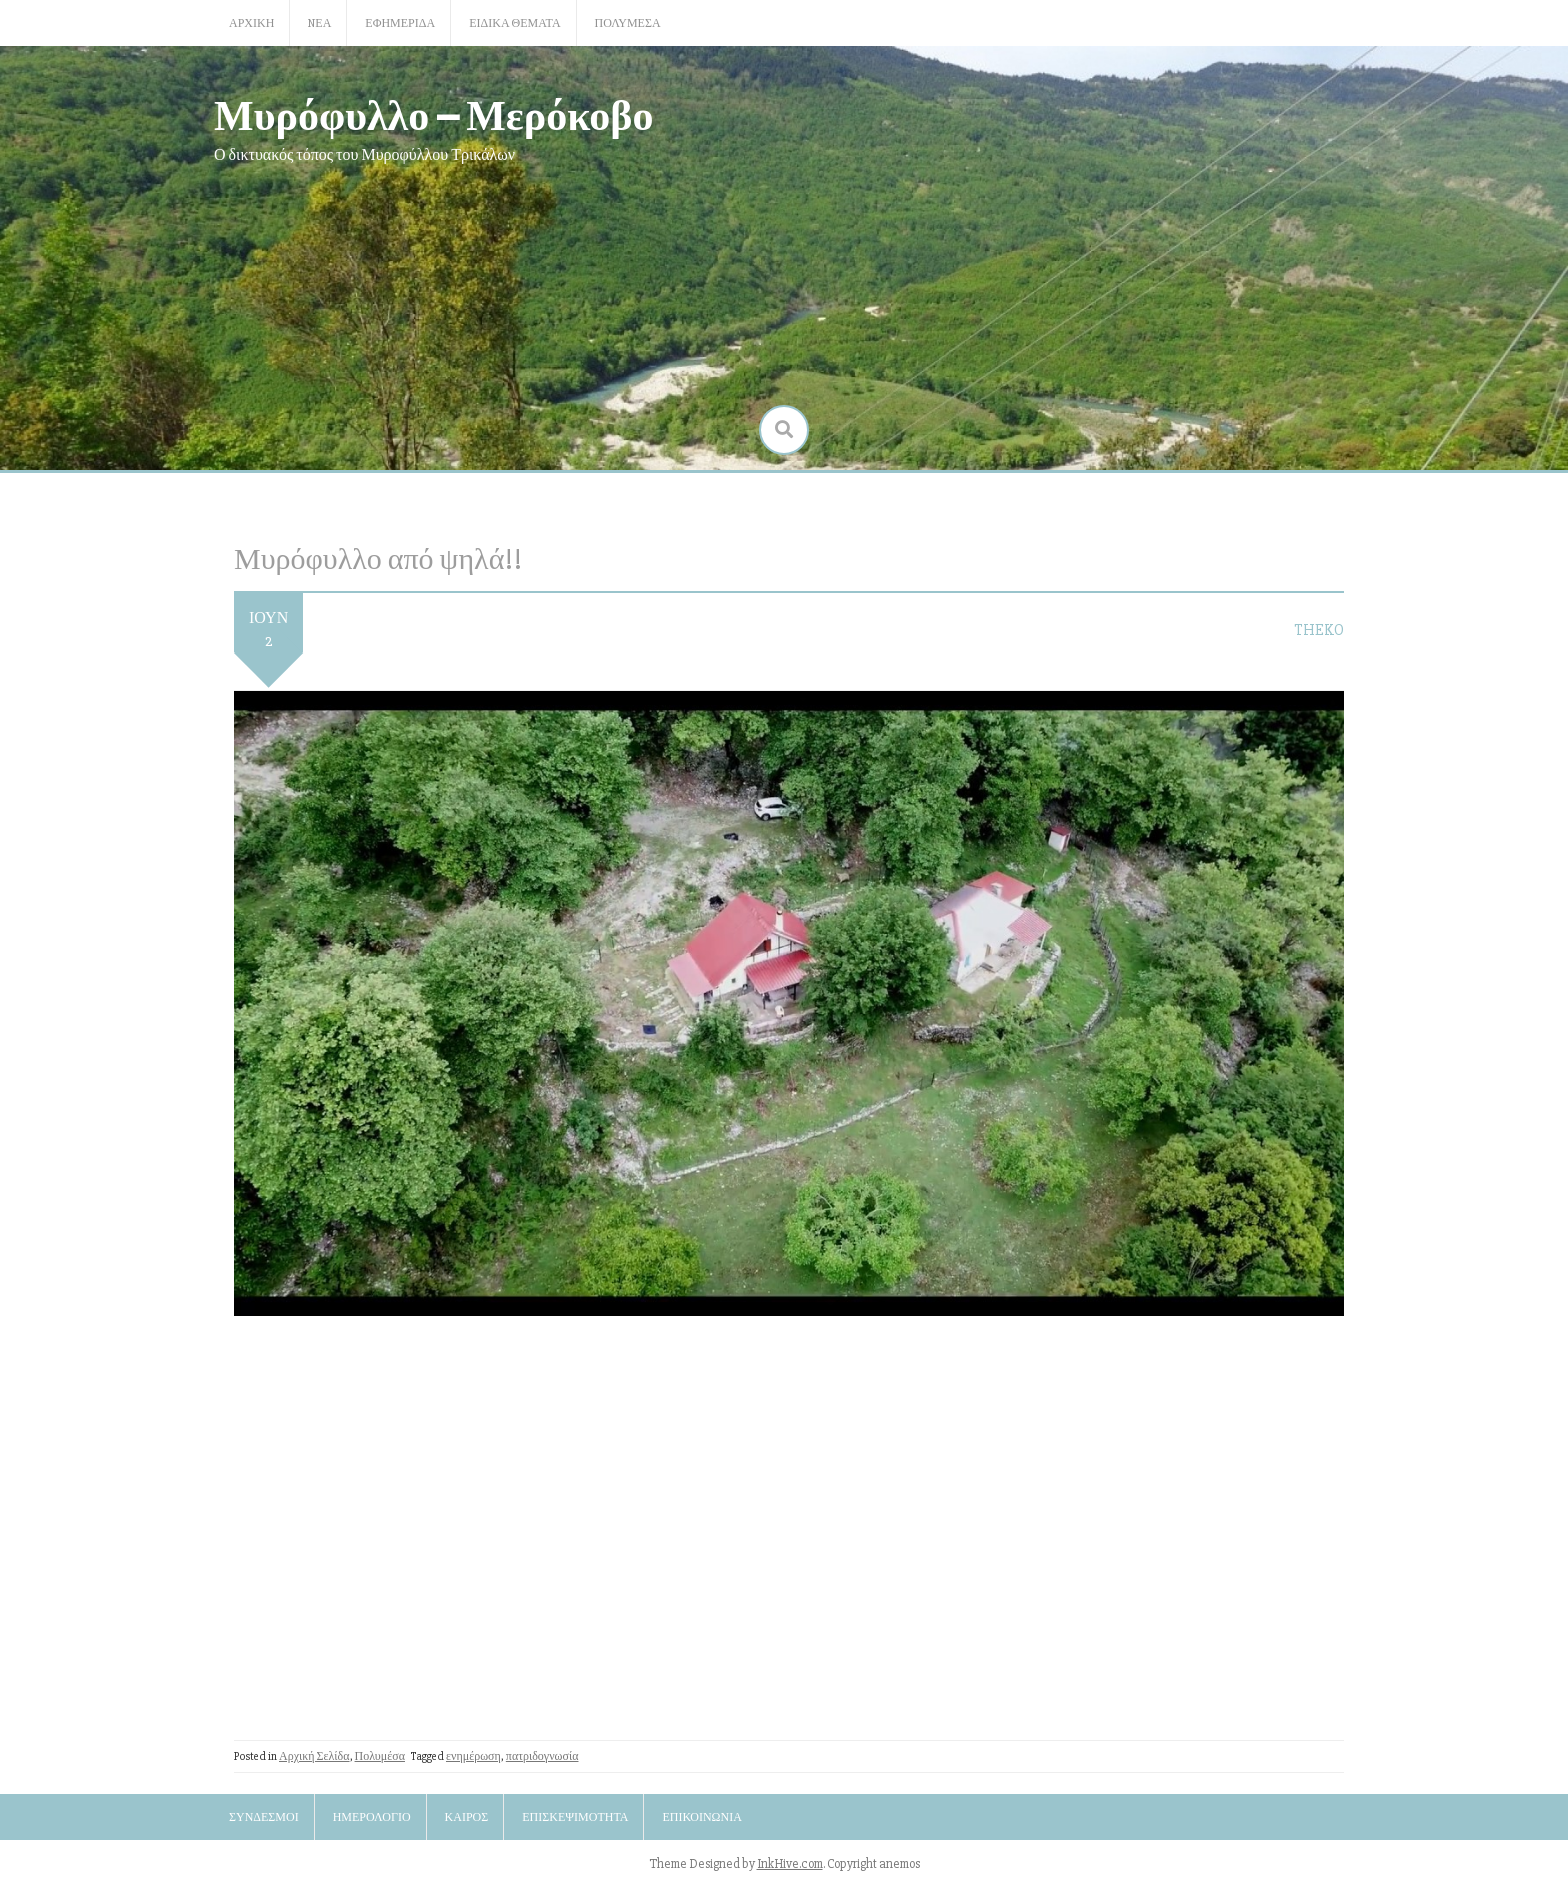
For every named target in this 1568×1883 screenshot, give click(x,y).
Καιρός (467, 1817)
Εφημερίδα (400, 23)
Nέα (319, 23)
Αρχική (251, 23)
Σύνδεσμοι (264, 1817)
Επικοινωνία (701, 1817)
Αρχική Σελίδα (314, 1756)
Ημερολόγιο (372, 1817)
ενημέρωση (473, 1756)
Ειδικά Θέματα (514, 23)
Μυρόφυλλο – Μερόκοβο (434, 113)
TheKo (1319, 630)
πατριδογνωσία (542, 1756)
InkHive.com (790, 1864)
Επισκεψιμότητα (575, 1817)
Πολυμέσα (628, 23)
